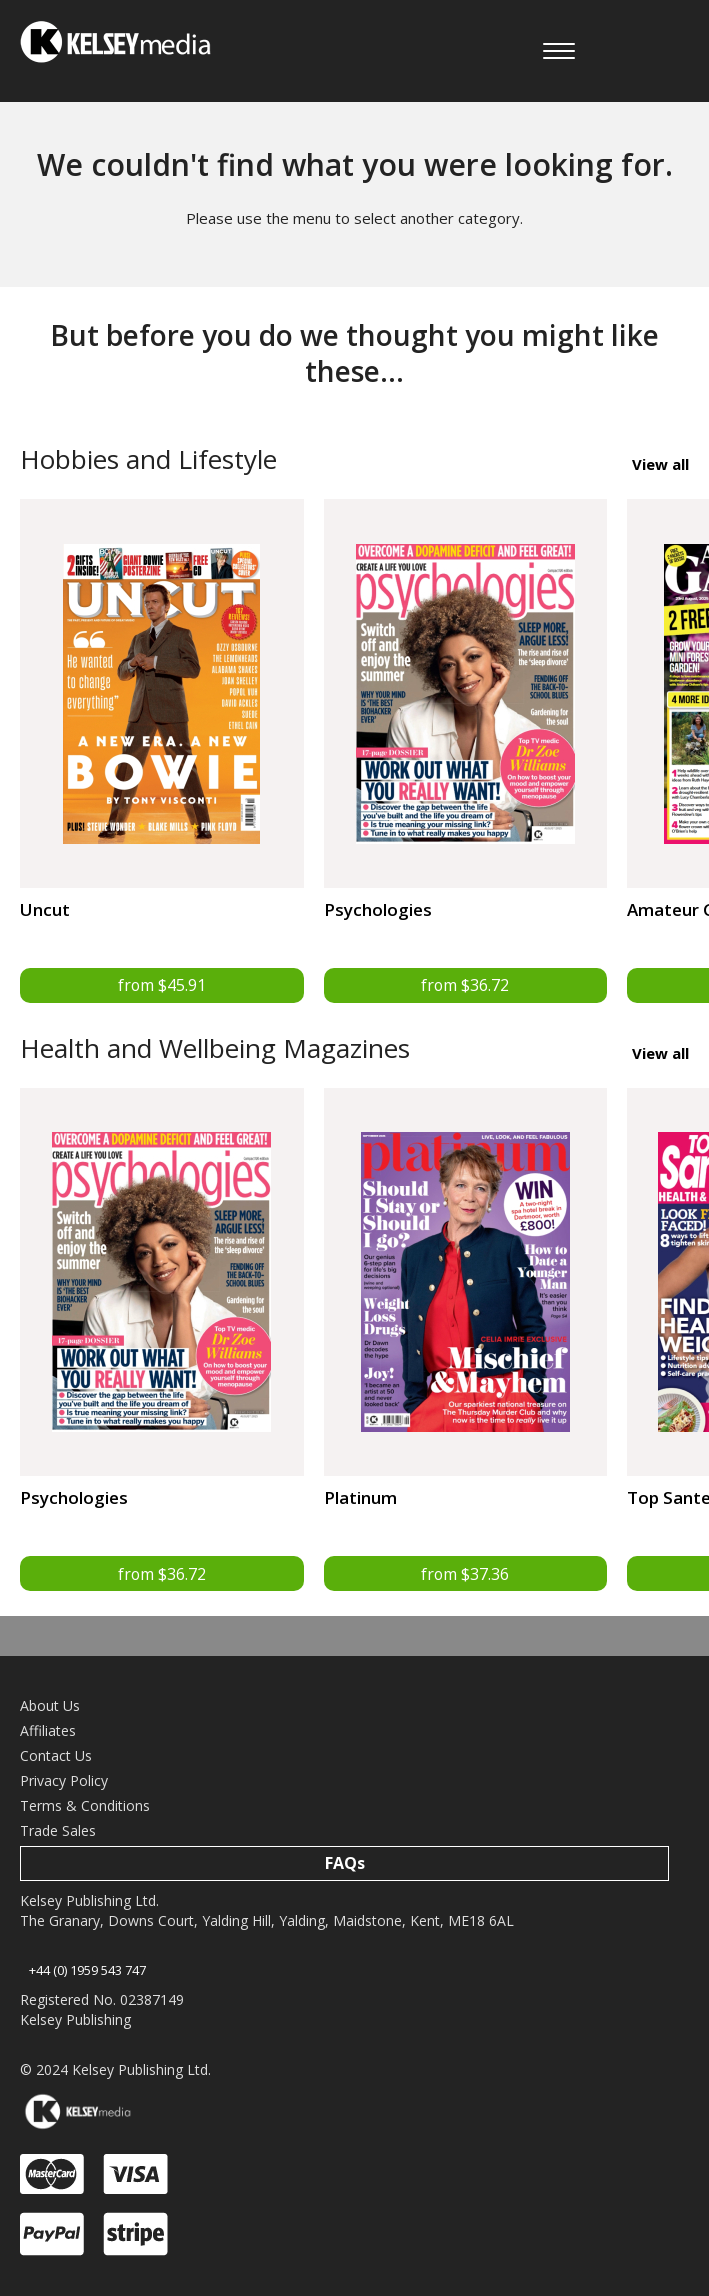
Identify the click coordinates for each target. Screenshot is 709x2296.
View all (660, 464)
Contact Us (56, 1756)
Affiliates (48, 1731)
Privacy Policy (64, 1781)
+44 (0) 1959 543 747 (87, 1970)
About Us (50, 1706)
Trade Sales (58, 1831)
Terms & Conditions (85, 1806)
